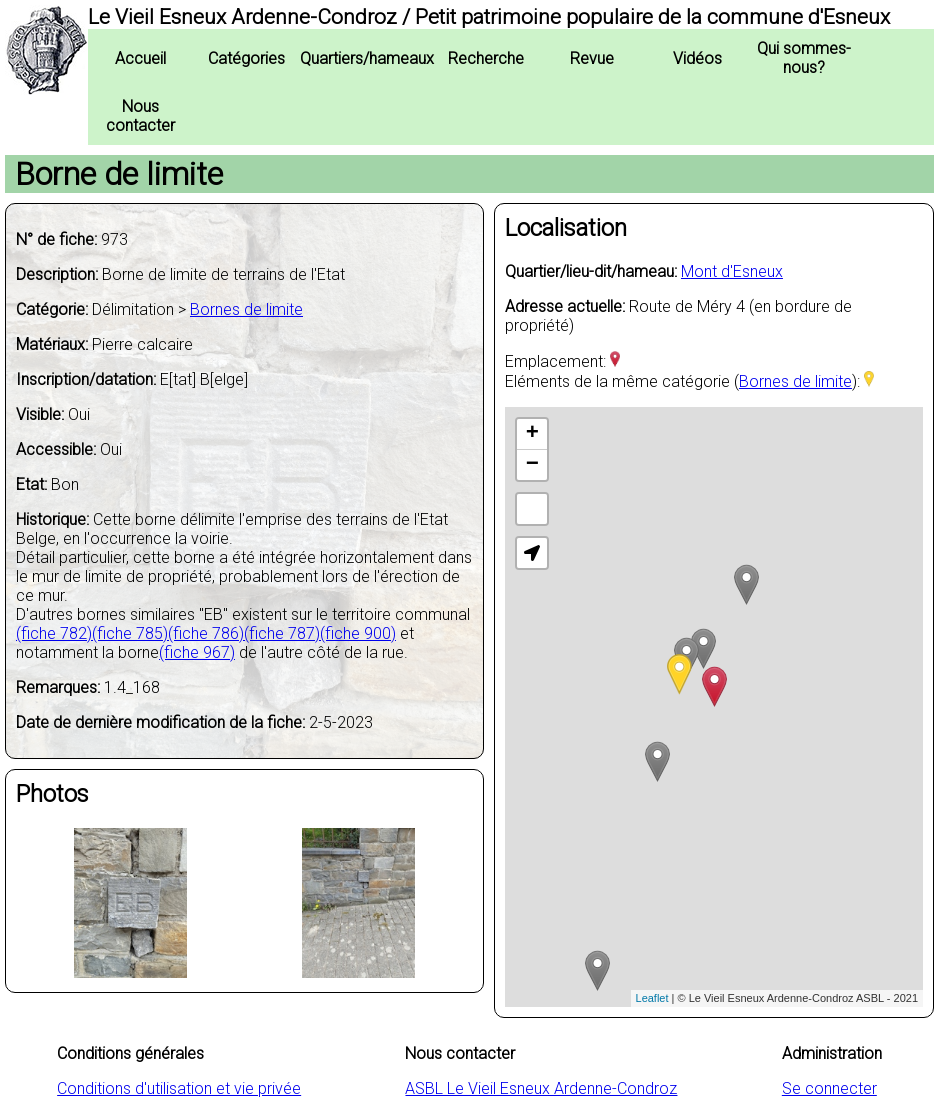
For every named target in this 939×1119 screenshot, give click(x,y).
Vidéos (697, 58)
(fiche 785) (130, 633)
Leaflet (652, 998)
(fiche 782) (54, 633)
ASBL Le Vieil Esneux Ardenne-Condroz (541, 1088)
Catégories (246, 58)
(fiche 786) (206, 633)
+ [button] (532, 434)
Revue (592, 58)
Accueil (140, 58)
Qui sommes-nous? (804, 58)
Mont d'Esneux (732, 271)
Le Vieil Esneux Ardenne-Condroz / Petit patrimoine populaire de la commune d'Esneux (489, 17)
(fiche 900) (358, 633)
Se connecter (829, 1088)
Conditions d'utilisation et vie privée (179, 1088)
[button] (532, 553)
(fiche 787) (282, 633)
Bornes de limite (246, 309)
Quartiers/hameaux (367, 58)
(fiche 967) (197, 652)
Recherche (486, 58)
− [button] (532, 465)
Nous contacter (140, 116)
